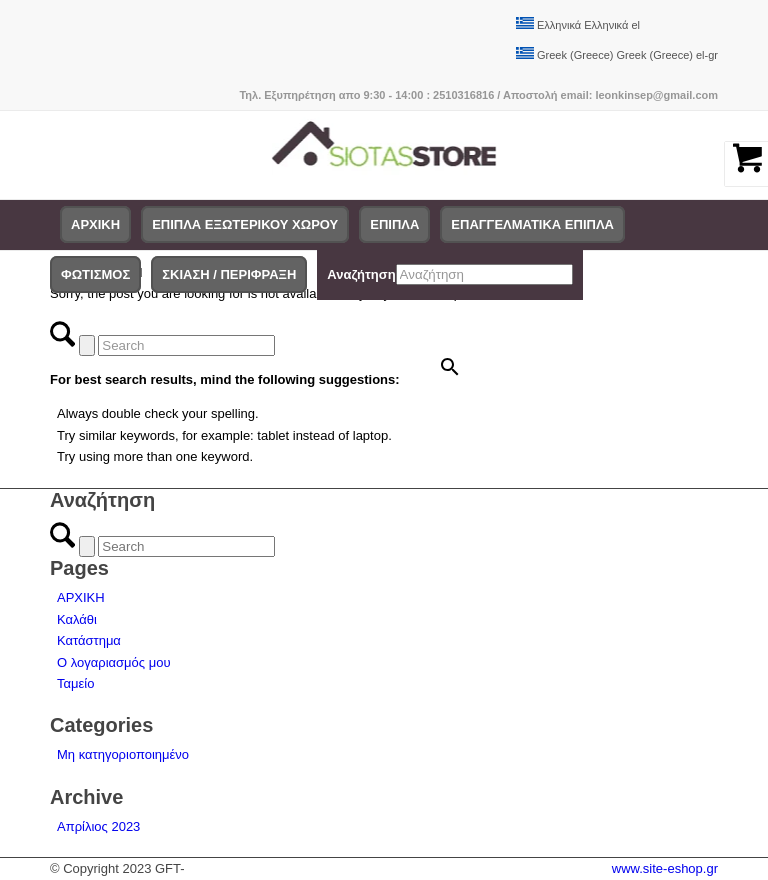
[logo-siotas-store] (384, 155)
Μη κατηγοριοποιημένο (123, 754)
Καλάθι (77, 619)
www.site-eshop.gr (665, 868)
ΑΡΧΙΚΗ (81, 597)
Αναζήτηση (361, 274)
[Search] (186, 345)
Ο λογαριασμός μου (114, 662)
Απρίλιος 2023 (98, 826)
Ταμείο (75, 683)
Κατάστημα (89, 640)
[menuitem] (95, 225)
